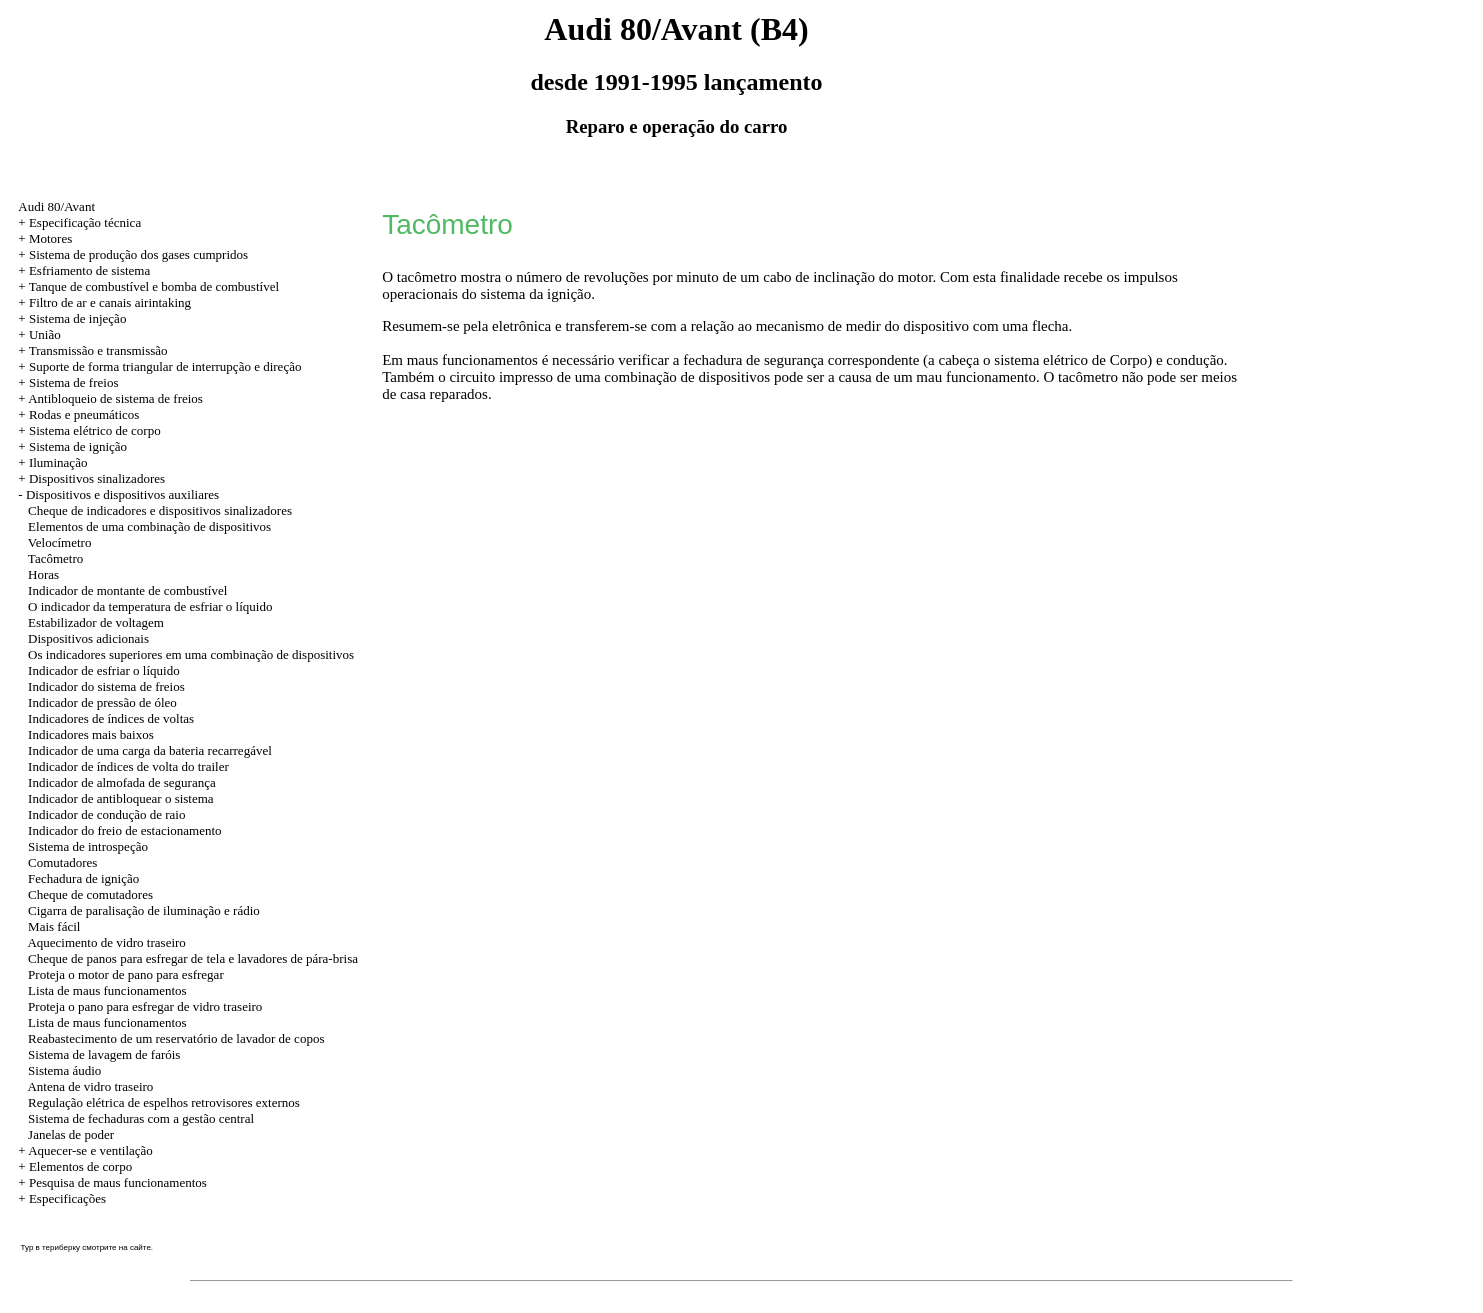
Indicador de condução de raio (106, 814)
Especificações (67, 1198)
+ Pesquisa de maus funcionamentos (112, 1182)
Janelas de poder (71, 1134)
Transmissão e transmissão (98, 350)
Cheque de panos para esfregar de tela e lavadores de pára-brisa (193, 958)
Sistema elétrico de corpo (95, 430)
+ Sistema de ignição (72, 446)
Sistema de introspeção (88, 846)
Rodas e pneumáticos (84, 414)
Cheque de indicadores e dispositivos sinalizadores (160, 510)
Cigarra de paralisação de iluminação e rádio (144, 910)
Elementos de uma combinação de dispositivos (149, 526)
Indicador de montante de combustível (127, 590)
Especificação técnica (85, 222)
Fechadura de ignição (83, 878)
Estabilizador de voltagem (96, 622)
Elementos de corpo (80, 1166)
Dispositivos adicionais (88, 638)
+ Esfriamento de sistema (84, 270)
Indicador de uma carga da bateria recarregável (150, 750)
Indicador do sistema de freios (106, 686)
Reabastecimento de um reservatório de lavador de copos (176, 1038)
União (45, 334)
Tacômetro (55, 558)
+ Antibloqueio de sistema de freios (110, 398)
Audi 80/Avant (56, 206)
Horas (43, 574)
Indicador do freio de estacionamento (124, 830)
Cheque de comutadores (90, 894)
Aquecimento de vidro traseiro (106, 942)
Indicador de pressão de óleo (102, 702)
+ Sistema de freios (68, 382)
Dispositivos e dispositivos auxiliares (122, 494)
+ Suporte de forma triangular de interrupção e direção (159, 366)
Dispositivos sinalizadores (97, 478)
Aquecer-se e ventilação (90, 1150)
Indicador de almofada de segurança (122, 782)
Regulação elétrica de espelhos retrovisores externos (164, 1102)
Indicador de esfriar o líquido (104, 670)
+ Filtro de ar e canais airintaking (104, 302)
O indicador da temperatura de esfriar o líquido (150, 606)
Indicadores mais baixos (91, 734)
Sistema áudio (64, 1070)
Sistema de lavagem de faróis (104, 1054)
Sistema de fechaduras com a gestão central (141, 1118)
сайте (140, 1247)
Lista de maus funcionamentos (107, 990)
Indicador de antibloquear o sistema (121, 798)
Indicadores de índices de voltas (111, 718)
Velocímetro (60, 542)
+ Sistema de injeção (72, 318)
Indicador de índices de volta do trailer (128, 766)
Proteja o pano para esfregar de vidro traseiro (145, 1006)
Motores (50, 238)
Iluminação (58, 462)
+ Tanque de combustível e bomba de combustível (148, 286)
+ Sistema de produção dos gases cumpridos (133, 254)
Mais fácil (54, 926)
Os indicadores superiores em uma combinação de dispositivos (191, 654)
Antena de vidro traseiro (90, 1086)
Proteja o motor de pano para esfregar (126, 974)
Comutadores (62, 862)
